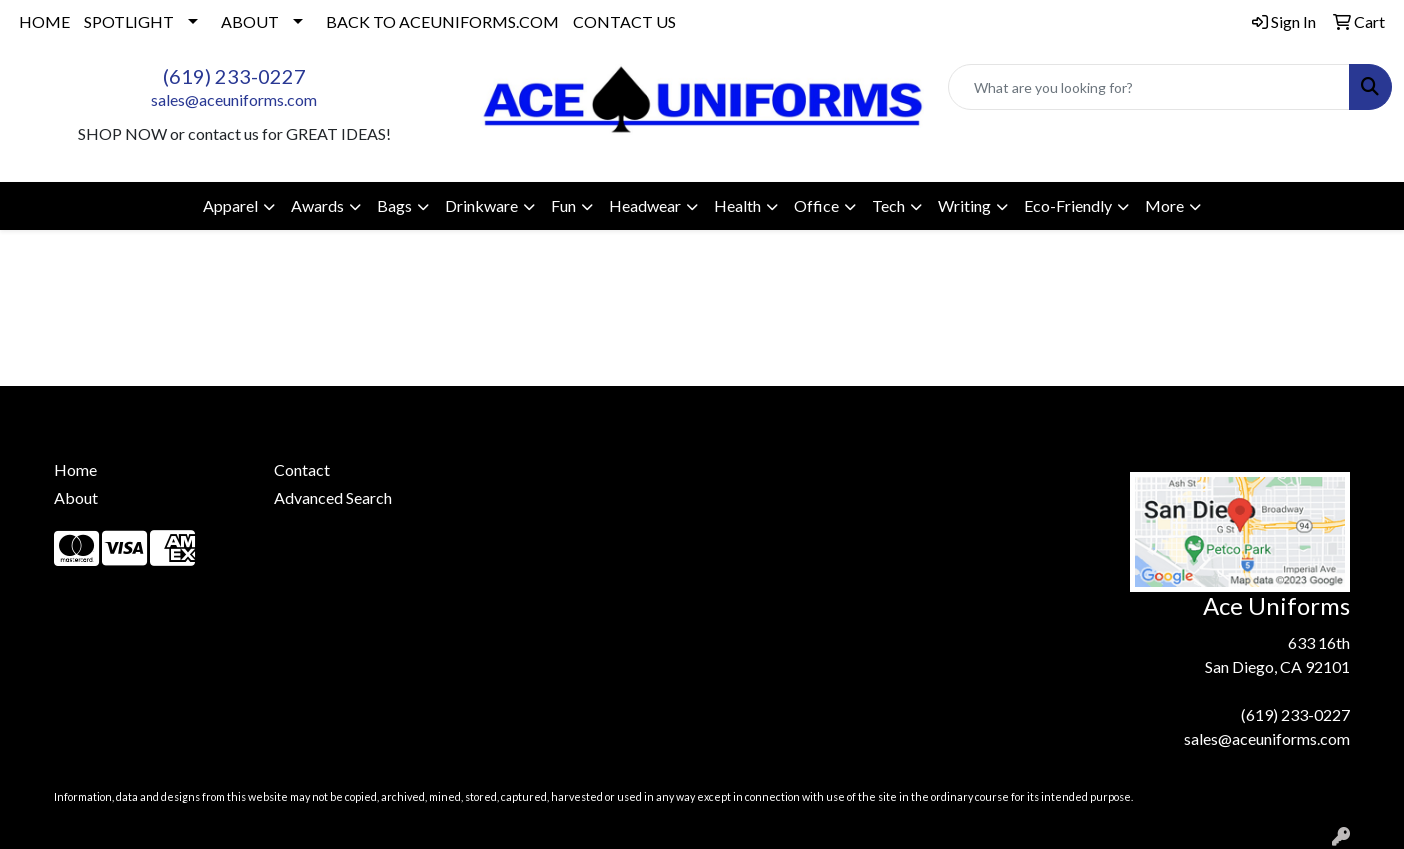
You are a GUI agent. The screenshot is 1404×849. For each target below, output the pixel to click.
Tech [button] (888, 205)
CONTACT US (624, 21)
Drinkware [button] (481, 205)
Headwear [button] (645, 205)
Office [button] (816, 205)
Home (75, 469)
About (76, 497)
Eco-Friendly (1068, 205)
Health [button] (737, 205)
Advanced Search (333, 497)
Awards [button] (317, 205)
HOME (44, 21)
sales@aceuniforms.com (234, 99)
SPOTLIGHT (129, 21)
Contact (302, 469)
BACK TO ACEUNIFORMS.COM (442, 21)
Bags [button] (394, 205)
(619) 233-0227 (234, 76)
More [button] (1164, 205)
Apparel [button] (230, 205)
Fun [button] (563, 205)
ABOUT (250, 21)
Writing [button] (964, 205)
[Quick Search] (1149, 87)
